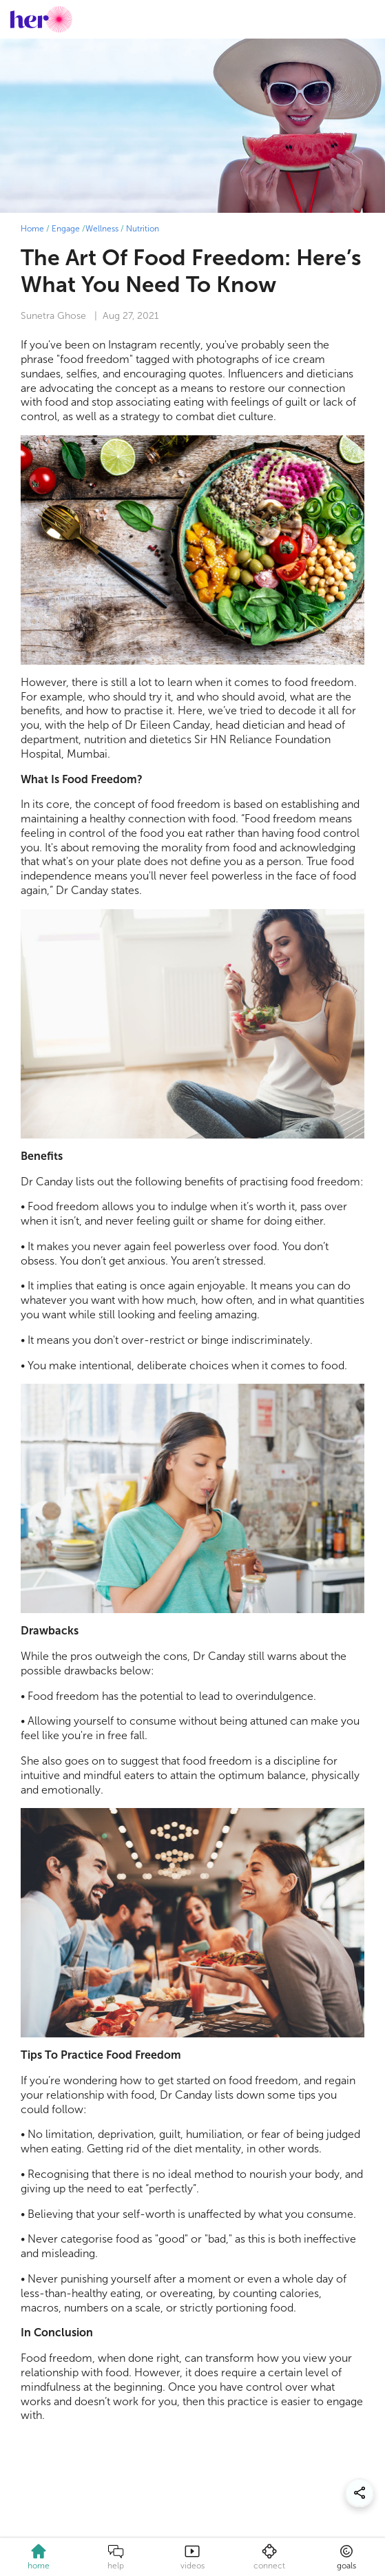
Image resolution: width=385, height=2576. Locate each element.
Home (32, 228)
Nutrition (142, 228)
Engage (66, 228)
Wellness (101, 228)
